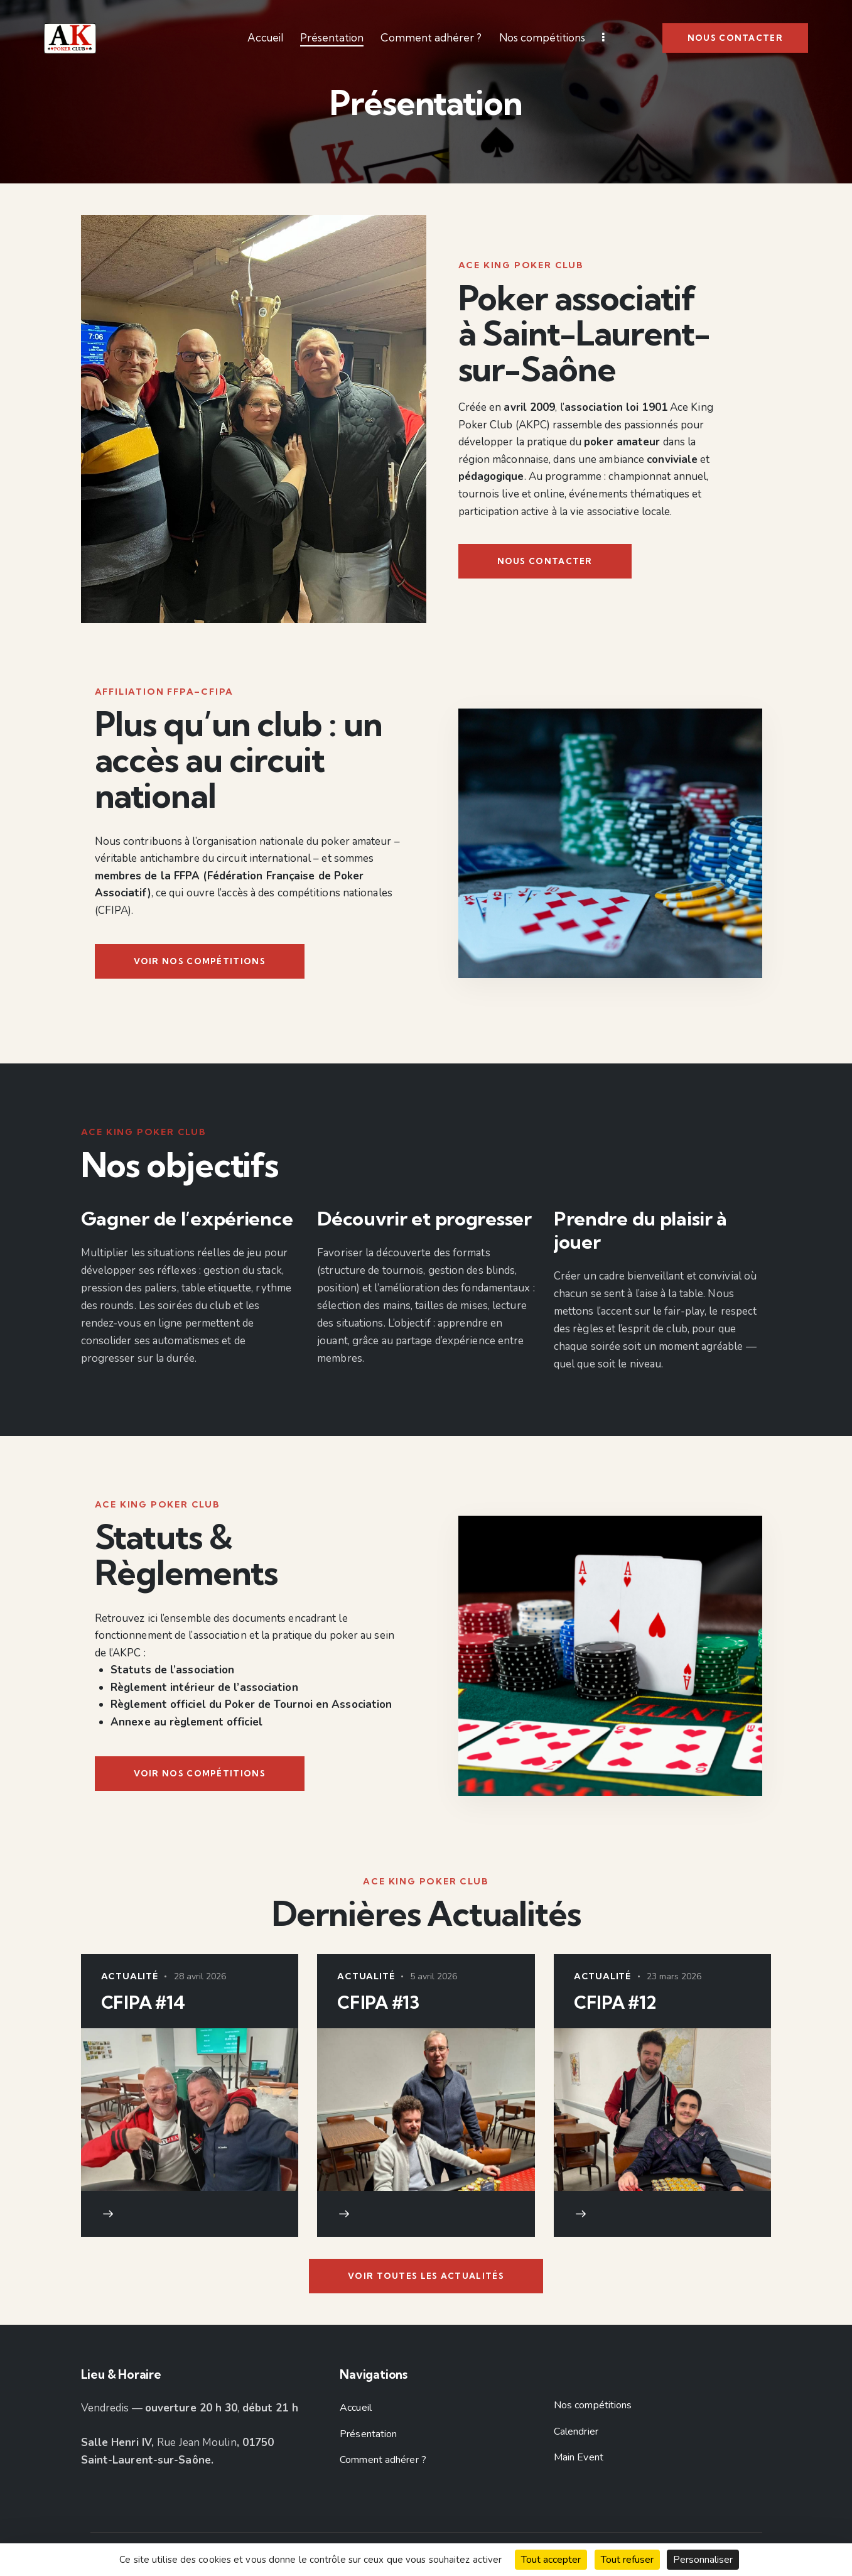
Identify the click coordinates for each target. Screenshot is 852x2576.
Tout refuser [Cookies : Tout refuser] (627, 2560)
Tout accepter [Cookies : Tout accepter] (551, 2560)
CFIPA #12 (615, 2002)
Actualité (129, 1976)
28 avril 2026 (200, 1976)
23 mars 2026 (674, 1976)
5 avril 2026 (433, 1976)
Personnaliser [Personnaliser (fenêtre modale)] (703, 2560)
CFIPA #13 (378, 2002)
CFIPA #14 (143, 2002)
